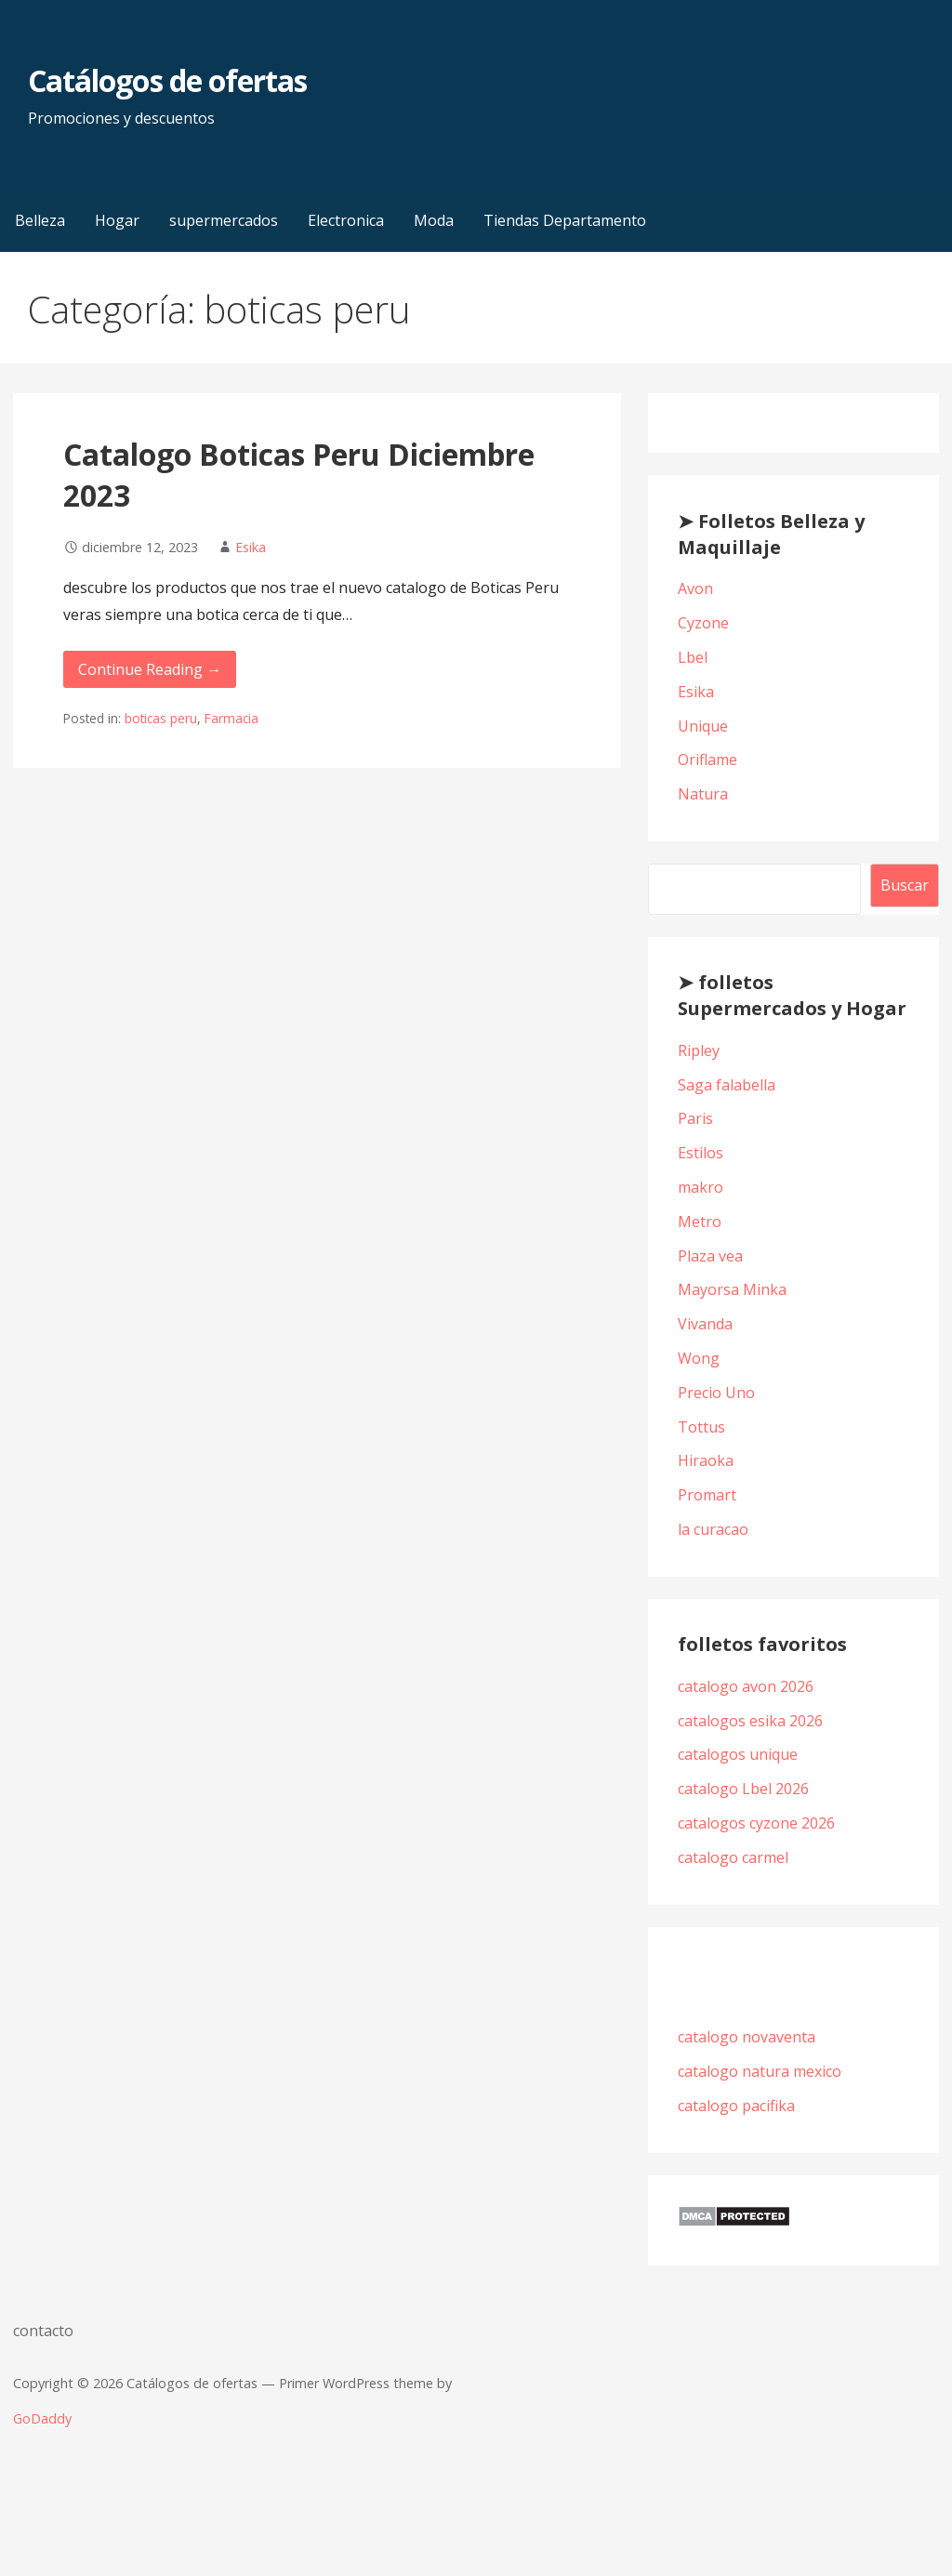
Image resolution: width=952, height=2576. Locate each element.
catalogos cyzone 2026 (756, 1823)
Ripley (699, 1050)
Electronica (346, 220)
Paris (695, 1118)
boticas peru (161, 718)
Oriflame (707, 759)
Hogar (117, 220)
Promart (707, 1495)
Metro (699, 1221)
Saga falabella (726, 1085)
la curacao (713, 1529)
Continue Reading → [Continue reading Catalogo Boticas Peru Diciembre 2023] (149, 669)
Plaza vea (710, 1256)
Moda (434, 220)
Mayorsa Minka (732, 1289)
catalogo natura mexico (759, 2071)
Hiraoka (706, 1460)
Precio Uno (716, 1392)
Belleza (40, 220)
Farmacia (231, 718)
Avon (695, 588)
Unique (703, 726)
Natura (703, 794)
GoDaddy (42, 2418)
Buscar (904, 885)
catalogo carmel (735, 1857)
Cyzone (703, 623)
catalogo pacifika (738, 2105)
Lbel (692, 657)
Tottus (701, 1427)
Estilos (700, 1153)
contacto (43, 2330)
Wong (699, 1358)
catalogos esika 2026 (750, 1721)
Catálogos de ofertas (167, 80)
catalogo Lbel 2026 (743, 1788)
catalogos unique (738, 1754)
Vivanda (705, 1324)
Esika (250, 547)
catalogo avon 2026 (745, 1686)
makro (700, 1187)
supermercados (223, 220)
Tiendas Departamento (564, 220)
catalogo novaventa (746, 2037)
